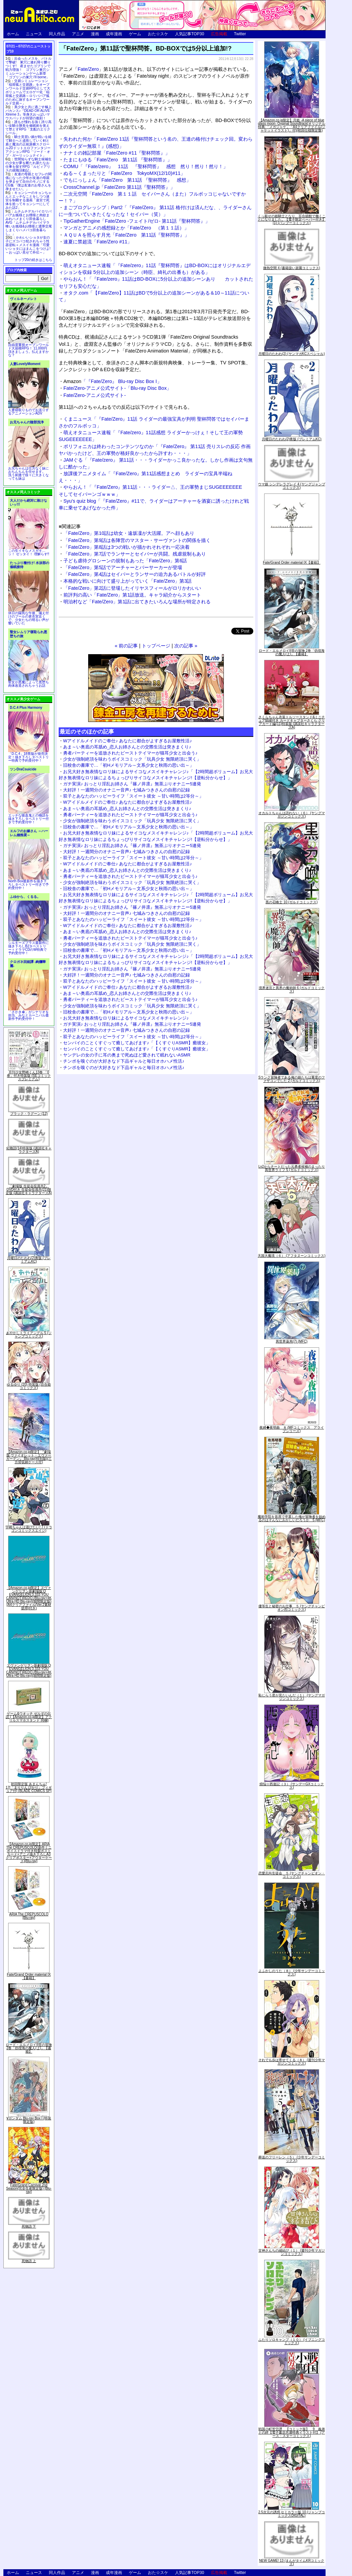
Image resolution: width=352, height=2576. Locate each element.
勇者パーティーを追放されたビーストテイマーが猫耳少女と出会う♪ (130, 753)
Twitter (240, 34)
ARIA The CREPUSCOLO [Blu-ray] (28, 1915)
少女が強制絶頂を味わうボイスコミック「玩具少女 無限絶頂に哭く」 (132, 759)
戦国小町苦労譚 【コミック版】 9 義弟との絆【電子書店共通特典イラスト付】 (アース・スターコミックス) (291, 2432)
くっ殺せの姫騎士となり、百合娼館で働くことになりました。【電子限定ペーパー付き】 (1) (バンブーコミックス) (292, 219)
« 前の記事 (126, 645)
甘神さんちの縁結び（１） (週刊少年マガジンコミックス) (291, 2252)
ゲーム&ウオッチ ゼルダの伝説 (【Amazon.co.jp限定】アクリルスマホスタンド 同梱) (29, 1717)
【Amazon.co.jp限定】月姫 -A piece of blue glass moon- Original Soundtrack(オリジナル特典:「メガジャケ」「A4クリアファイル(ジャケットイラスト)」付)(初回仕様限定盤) (291, 125)
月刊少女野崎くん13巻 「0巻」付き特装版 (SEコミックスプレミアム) (29, 1075)
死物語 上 (29, 2261)
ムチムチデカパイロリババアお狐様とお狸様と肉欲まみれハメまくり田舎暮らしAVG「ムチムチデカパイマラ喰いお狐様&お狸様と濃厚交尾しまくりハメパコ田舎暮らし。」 (28, 222)
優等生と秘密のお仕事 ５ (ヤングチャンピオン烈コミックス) (291, 1607)
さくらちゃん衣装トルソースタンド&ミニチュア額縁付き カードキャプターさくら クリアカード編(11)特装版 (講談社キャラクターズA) (291, 722)
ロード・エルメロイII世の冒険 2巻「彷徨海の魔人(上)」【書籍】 (29, 2048)
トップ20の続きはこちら (33, 260)
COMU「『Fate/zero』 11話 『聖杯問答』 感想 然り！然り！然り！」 (145, 166)
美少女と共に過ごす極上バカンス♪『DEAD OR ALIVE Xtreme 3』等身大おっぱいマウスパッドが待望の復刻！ (28, 112)
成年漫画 (114, 34)
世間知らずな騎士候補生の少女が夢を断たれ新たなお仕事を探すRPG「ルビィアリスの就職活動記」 (28, 164)
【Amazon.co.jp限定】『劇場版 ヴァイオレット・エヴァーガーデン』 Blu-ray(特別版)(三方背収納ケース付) (29, 1457)
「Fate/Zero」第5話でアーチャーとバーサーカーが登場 (122, 567)
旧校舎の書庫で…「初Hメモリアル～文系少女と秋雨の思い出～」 (128, 765)
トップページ (156, 645)
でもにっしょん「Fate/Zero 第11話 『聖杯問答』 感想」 (127, 180)
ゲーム (135, 34)
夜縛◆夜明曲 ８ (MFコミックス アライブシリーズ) (291, 1429)
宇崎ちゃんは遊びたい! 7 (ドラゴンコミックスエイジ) (28, 1528)
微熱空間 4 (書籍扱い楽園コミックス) (291, 268)
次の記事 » (185, 645)
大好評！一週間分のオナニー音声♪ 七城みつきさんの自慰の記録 (126, 789)
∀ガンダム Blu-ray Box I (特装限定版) (28, 2120)
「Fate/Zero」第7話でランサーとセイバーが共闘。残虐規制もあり (134, 554)
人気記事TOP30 (189, 34)
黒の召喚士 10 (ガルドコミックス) (291, 902)
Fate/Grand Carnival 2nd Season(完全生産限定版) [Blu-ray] (29, 2188)
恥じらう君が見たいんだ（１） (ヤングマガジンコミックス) (291, 1696)
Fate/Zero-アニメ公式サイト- (94, 395)
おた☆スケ (158, 34)
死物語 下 (29, 2226)
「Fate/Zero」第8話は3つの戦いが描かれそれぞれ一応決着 (126, 547)
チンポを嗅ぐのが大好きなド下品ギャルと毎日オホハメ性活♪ (123, 1061)
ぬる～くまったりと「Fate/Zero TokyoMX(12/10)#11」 (124, 173)
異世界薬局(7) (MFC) (291, 1341)
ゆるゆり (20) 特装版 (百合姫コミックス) (29, 1386)
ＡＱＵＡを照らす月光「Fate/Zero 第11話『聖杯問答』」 (126, 235)
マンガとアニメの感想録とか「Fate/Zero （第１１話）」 (126, 227)
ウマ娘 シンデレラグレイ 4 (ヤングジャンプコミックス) (291, 485)
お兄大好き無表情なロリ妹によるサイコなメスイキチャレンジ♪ (126, 1018)
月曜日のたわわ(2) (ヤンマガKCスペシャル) (291, 354)
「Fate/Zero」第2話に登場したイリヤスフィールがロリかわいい (132, 588)
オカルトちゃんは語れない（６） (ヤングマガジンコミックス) (291, 814)
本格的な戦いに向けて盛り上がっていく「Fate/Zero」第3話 (127, 581)
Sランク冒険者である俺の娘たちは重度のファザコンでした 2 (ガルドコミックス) (291, 1079)
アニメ (78, 34)
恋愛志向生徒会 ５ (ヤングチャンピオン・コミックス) (291, 1874)
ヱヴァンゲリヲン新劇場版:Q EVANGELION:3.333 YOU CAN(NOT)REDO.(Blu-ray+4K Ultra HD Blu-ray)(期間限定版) (29, 1670)
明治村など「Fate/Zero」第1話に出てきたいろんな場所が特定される (137, 601)
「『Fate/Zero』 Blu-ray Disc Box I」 (112, 381)
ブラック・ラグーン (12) (29, 1113)
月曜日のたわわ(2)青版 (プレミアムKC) (29, 1259)
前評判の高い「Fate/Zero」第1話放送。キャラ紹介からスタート (132, 595)
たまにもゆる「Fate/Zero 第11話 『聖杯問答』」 (117, 159)
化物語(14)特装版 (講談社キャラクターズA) (29, 1149)
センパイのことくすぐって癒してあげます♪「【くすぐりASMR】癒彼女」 (136, 1042)
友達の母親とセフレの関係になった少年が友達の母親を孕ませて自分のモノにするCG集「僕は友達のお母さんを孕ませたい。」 (28, 181)
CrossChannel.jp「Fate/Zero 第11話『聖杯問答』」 (119, 187)
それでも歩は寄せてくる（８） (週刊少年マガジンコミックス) (291, 2061)
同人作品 (57, 34)
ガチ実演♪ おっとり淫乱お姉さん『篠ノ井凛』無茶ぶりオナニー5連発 (132, 783)
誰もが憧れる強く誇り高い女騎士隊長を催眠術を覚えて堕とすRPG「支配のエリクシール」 (28, 127)
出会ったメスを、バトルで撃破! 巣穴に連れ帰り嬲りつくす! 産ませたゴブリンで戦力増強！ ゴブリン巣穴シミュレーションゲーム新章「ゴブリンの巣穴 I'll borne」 (28, 68)
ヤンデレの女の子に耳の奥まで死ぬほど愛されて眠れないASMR (127, 1055)
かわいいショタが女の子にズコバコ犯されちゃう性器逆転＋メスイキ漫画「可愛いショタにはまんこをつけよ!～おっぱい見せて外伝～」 (28, 245)
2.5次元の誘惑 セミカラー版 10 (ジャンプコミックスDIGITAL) (291, 2513)
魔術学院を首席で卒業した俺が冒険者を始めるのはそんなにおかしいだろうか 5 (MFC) (292, 1518)
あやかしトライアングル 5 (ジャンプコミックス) (29, 1334)
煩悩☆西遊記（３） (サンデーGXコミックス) (291, 1785)
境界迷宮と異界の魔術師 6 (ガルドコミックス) (292, 989)
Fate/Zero (88, 69)
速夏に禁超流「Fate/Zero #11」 (97, 241)
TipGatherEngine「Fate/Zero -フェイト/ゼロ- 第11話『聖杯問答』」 (136, 221)
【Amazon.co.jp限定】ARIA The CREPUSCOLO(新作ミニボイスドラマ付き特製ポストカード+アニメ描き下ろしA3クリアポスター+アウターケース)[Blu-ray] (29, 1852)
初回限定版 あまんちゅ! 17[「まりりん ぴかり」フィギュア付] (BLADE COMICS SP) (29, 1787)
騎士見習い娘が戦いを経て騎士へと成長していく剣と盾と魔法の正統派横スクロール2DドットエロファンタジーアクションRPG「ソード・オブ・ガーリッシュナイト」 (28, 146)
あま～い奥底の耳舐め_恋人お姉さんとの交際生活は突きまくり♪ (127, 746)
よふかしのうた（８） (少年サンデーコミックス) (291, 1972)
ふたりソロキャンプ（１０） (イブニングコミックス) (291, 2341)
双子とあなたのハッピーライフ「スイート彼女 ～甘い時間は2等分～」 (133, 796)
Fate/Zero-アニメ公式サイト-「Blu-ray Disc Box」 (117, 388)
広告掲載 (219, 34)
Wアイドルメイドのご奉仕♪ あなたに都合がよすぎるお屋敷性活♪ (127, 740)
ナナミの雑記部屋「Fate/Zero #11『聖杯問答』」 (116, 153)
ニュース (34, 34)
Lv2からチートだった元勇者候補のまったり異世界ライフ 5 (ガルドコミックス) (291, 1168)
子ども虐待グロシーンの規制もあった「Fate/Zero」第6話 (125, 560)
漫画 (95, 34)
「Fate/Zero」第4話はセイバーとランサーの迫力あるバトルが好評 (134, 574)
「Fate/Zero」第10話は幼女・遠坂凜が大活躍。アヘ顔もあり (128, 533)
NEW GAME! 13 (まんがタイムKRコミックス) (291, 2562)
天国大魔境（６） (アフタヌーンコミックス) (291, 1255)
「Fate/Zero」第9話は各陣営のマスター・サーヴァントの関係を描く (137, 540)
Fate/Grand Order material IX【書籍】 (29, 1976)
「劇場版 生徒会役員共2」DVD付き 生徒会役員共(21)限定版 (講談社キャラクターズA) (29, 1189)
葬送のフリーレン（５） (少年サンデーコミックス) (291, 2158)
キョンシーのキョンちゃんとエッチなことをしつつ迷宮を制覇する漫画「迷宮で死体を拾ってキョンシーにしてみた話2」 (28, 200)
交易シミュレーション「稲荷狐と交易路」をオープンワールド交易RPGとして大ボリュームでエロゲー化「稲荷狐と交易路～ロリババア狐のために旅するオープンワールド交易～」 (27, 92)
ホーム (13, 34)
